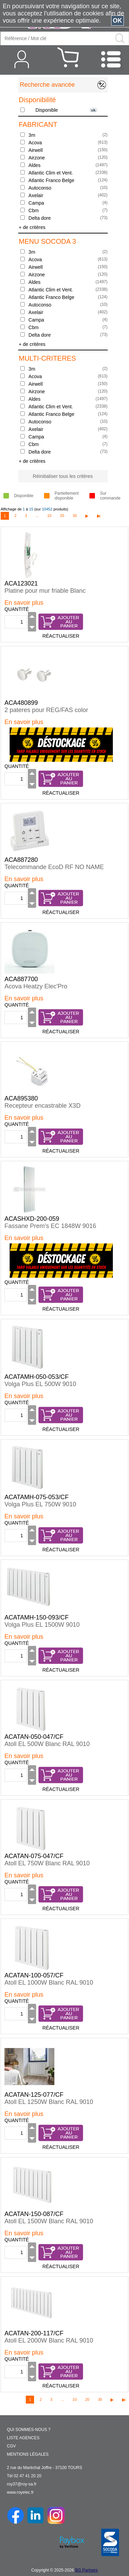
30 (75, 516)
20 (62, 516)
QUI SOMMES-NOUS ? (29, 2429)
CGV (11, 2446)
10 (49, 516)
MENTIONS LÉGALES (28, 2454)
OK (117, 20)
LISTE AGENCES (23, 2437)
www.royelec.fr (20, 2492)
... (37, 516)
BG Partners (86, 2570)
